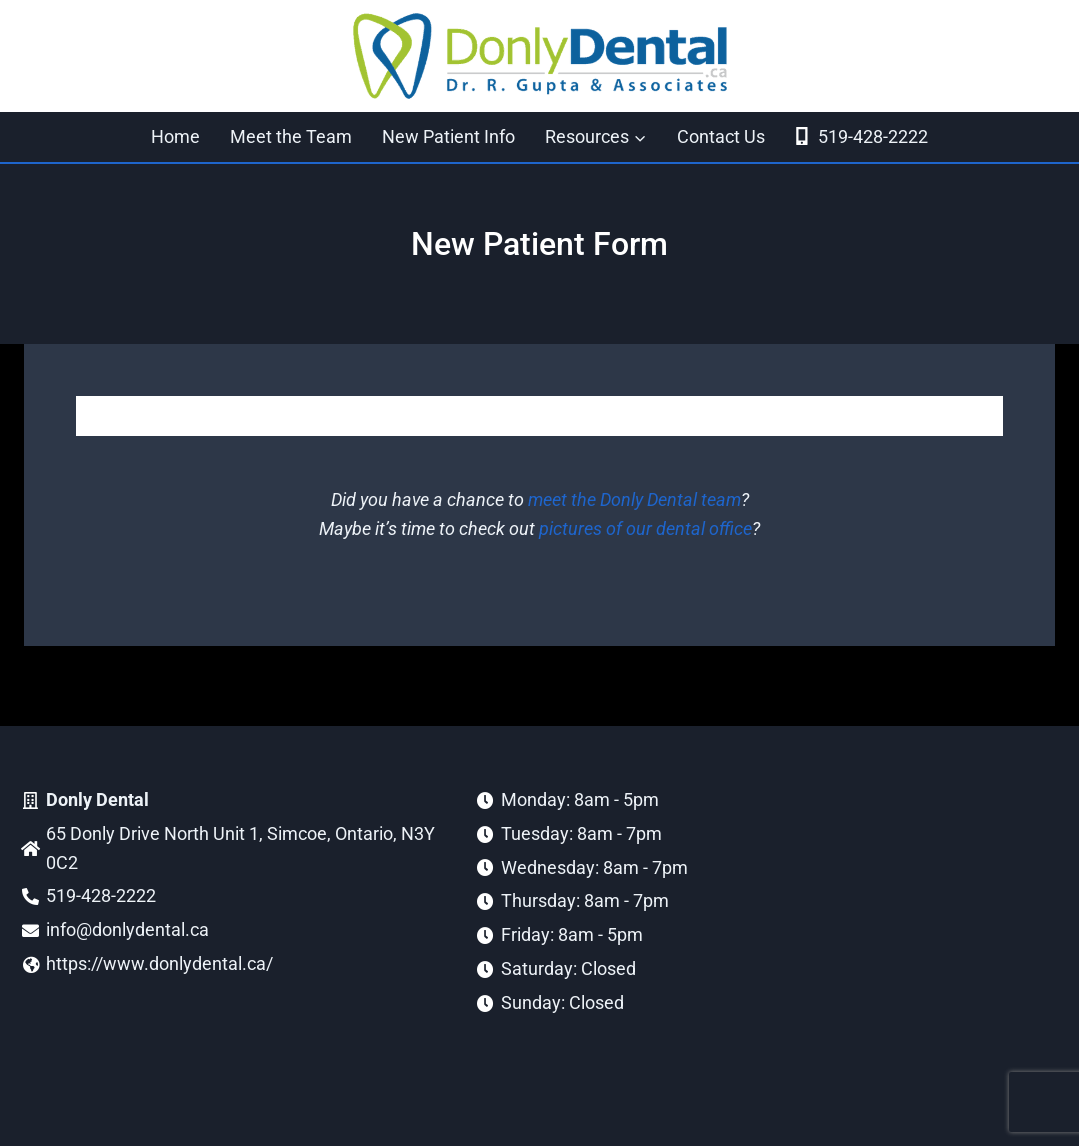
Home (175, 136)
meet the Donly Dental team (634, 499)
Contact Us (721, 136)
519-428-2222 (860, 136)
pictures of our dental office (645, 528)
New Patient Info (448, 136)
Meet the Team (291, 136)
